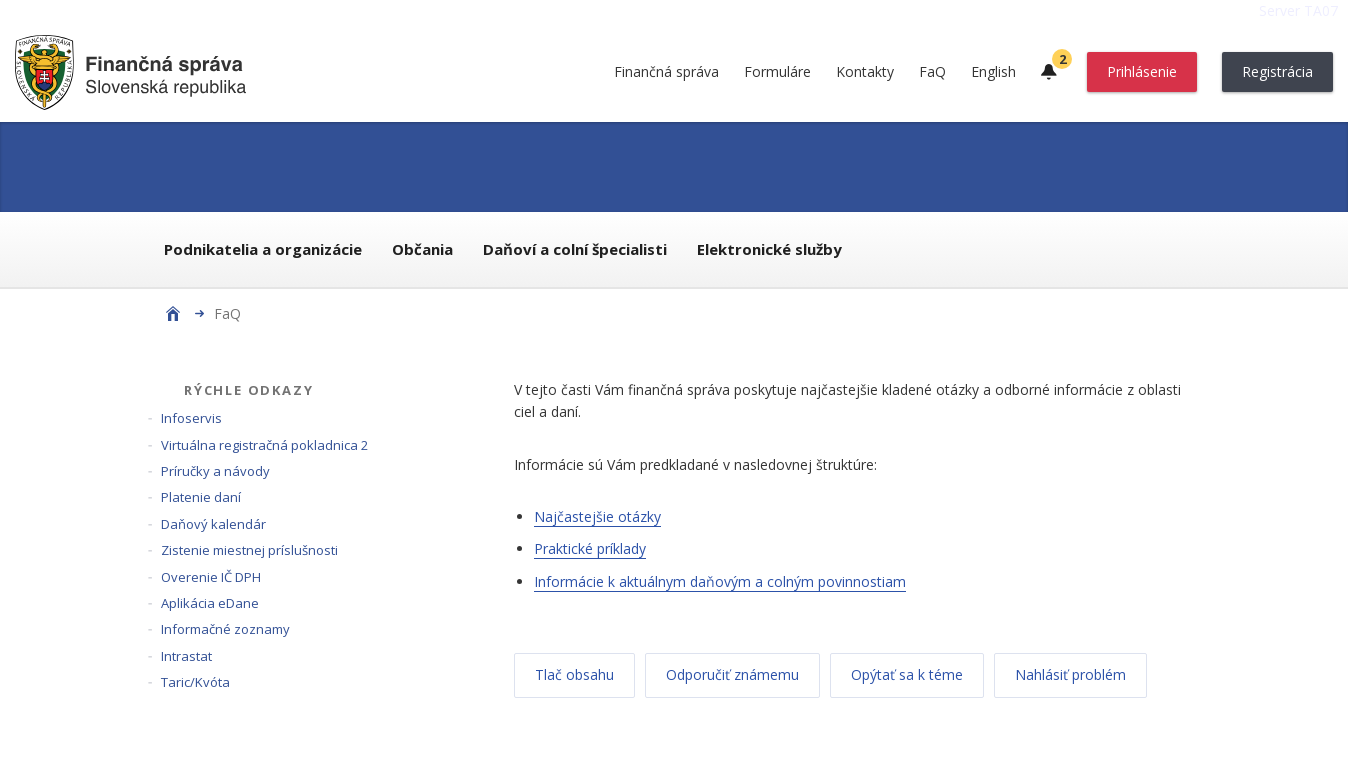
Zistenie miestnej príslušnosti (249, 550)
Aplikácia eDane (210, 603)
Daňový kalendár (213, 524)
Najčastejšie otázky (597, 516)
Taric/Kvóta (195, 682)
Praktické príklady (590, 548)
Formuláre (777, 71)
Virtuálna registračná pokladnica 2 (264, 445)
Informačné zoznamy (225, 629)
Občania (422, 249)
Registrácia (1277, 71)
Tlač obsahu (574, 674)
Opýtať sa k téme (907, 674)
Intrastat (186, 656)
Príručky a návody (215, 471)
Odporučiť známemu (732, 674)
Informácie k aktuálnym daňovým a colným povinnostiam (720, 581)
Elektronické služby (769, 249)
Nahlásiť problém (1070, 674)
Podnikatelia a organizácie (263, 249)
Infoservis (191, 418)
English (993, 71)
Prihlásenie (1142, 71)
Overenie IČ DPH (211, 577)
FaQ (932, 71)
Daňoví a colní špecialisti (575, 249)
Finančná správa (666, 71)
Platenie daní (201, 497)
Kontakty (865, 71)
